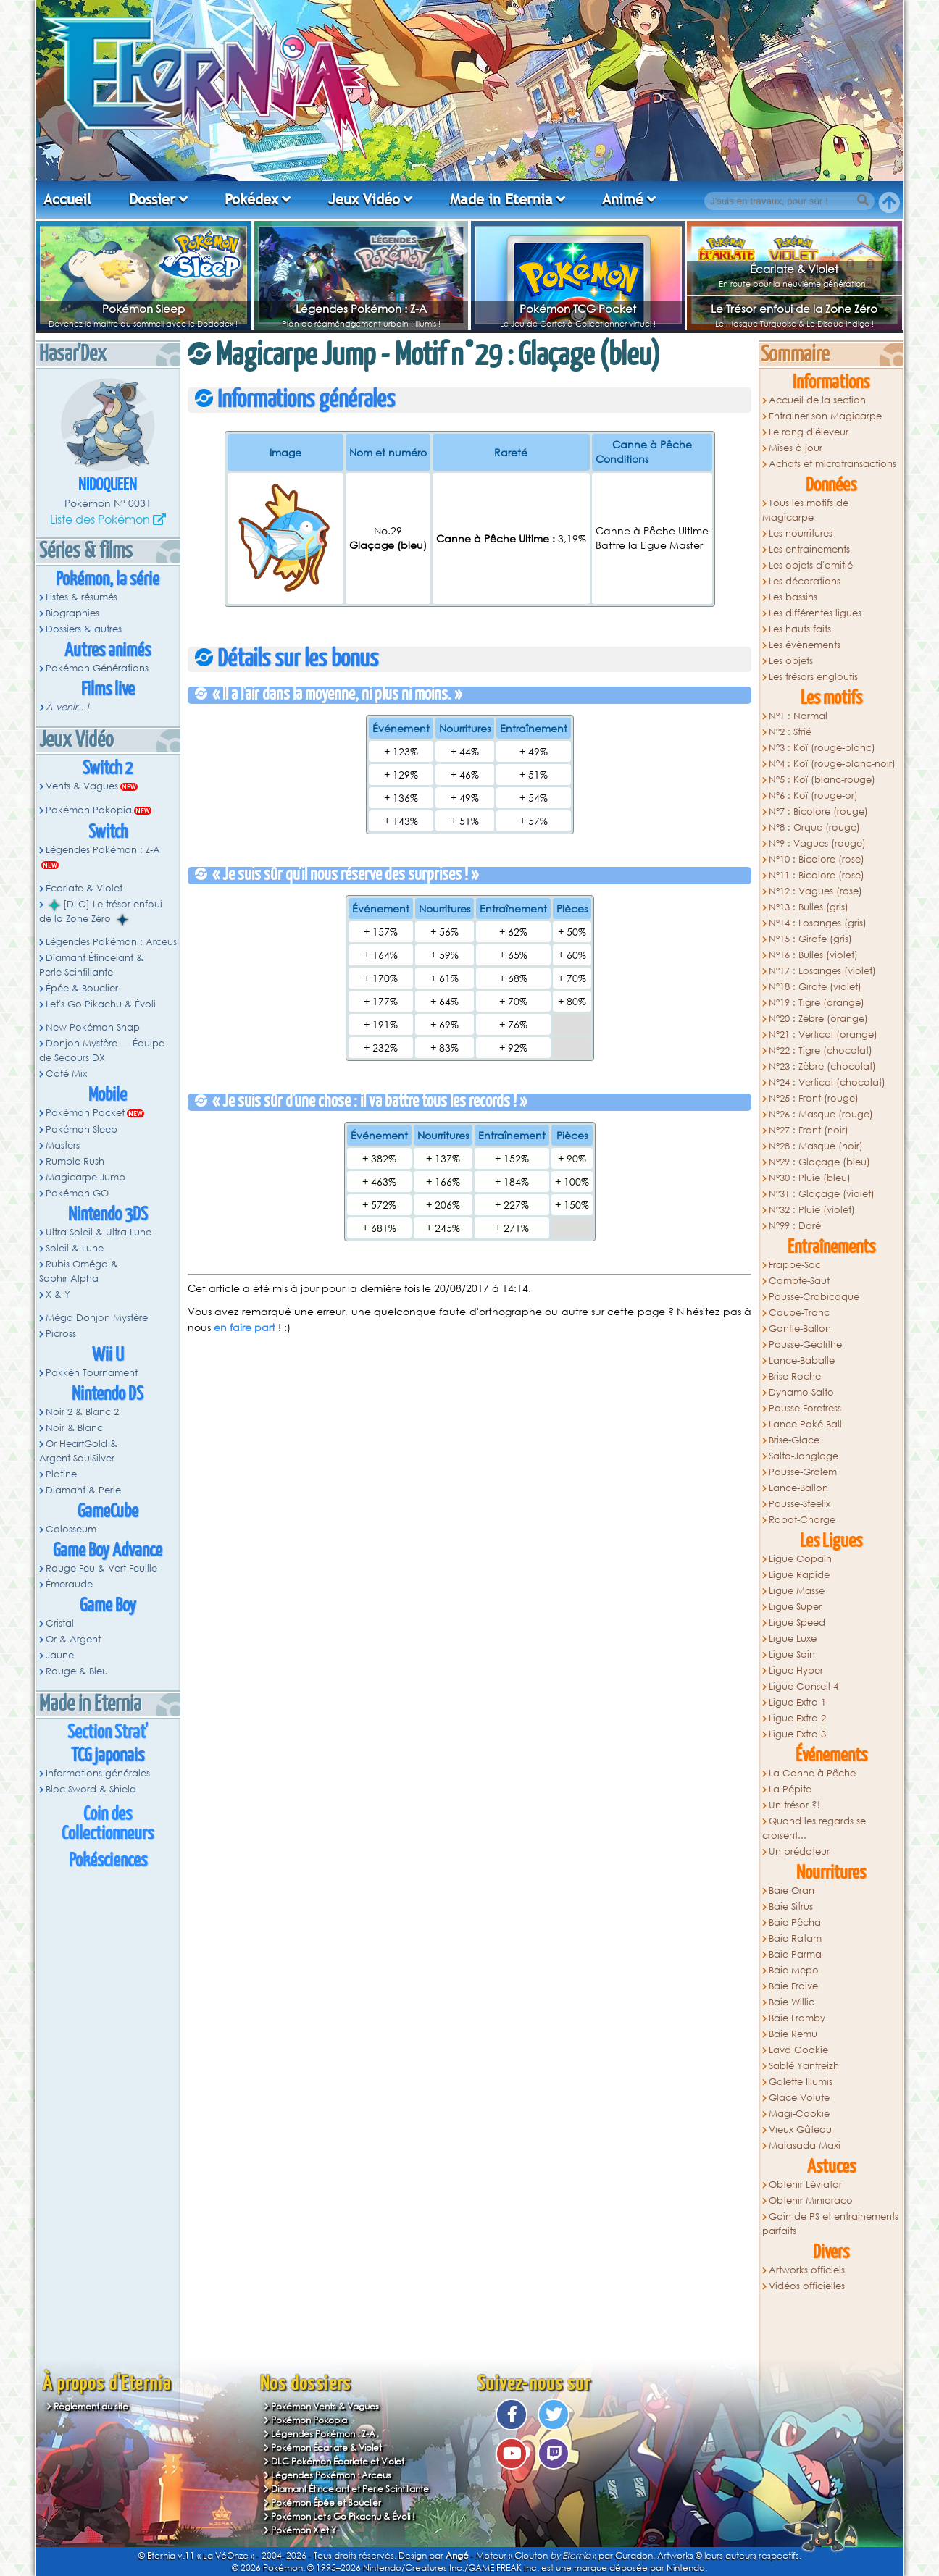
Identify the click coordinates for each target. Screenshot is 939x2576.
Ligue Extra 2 (797, 1718)
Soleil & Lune (75, 1248)
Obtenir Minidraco (811, 2200)
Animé (622, 199)
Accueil (67, 199)
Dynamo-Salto (801, 1392)
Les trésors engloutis (813, 677)
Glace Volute (799, 2098)
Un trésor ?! (794, 1805)
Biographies (72, 613)
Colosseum (71, 1529)
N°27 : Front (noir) (808, 1130)
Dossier (152, 199)
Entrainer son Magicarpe (825, 416)
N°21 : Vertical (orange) (823, 1034)
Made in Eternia (501, 199)
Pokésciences (108, 1861)
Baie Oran (791, 1890)
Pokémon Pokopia (89, 810)
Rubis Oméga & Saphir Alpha (78, 1271)
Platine (61, 1474)
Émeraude (69, 1584)
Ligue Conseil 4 (803, 1686)
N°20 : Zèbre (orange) (818, 1018)
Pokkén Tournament (92, 1373)
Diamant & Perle (83, 1490)
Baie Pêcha (795, 1922)
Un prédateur (799, 1851)
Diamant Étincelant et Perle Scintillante (350, 2489)
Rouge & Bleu (77, 1671)
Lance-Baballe (802, 1360)
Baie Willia (792, 2002)
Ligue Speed (797, 1622)
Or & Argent (73, 1639)
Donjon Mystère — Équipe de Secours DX (101, 1050)
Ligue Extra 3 (797, 1734)
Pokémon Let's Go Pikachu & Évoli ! (343, 2516)
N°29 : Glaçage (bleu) (819, 1162)
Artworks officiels (807, 2270)
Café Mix (66, 1073)
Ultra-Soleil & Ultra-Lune (98, 1232)
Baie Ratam (795, 1938)
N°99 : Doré (795, 1226)
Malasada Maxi (804, 2145)
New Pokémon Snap (93, 1027)
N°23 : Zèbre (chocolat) (822, 1066)
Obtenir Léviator (805, 2184)
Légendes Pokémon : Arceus (111, 942)
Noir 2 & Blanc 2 (82, 1412)
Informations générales (98, 1773)
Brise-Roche (795, 1376)
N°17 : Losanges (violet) (822, 971)
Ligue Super (795, 1606)
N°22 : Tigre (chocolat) (820, 1050)
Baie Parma (795, 1954)
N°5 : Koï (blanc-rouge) (822, 779)
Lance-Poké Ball (805, 1424)
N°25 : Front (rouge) (814, 1098)
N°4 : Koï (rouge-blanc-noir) (832, 764)
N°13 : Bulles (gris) (808, 907)
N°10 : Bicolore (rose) (816, 859)
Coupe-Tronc (799, 1312)
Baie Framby (797, 2018)
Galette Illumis (800, 2082)
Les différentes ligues (815, 613)
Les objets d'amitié (811, 565)
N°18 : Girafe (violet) (815, 987)
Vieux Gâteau (800, 2129)
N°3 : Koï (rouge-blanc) (822, 748)
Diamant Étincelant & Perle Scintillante (91, 965)
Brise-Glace (794, 1440)
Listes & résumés (81, 597)
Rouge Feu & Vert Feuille (101, 1568)
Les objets (791, 661)
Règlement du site (91, 2406)
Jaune (60, 1655)
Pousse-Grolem (803, 1472)
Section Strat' (107, 1733)
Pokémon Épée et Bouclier (326, 2502)
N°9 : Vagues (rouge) (817, 843)
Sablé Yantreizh (804, 2066)
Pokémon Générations (97, 668)
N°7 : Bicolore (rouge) (818, 811)
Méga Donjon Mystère (97, 1318)
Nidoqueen (107, 485)
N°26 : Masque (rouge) (821, 1114)
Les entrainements (809, 549)
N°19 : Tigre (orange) (816, 1003)
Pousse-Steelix (799, 1504)
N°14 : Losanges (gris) (818, 923)
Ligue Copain (800, 1559)
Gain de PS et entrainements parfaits (830, 2223)
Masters (63, 1145)
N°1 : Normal (798, 716)
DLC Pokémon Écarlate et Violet (337, 2461)
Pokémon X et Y (303, 2530)
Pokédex (251, 199)
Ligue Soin (792, 1654)
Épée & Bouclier (82, 988)
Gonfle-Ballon (800, 1328)
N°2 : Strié (790, 732)
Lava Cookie (798, 2050)
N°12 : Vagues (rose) (815, 891)
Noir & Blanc (74, 1428)
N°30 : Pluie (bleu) (810, 1178)
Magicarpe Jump (85, 1177)
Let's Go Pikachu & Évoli (101, 1004)
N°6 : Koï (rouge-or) (813, 795)
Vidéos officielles (807, 2286)
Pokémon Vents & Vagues (325, 2406)
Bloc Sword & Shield (91, 1789)
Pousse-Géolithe (805, 1344)
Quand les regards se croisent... (814, 1828)
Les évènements (804, 645)
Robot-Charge (802, 1520)
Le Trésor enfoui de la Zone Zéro (794, 308)
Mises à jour (795, 448)
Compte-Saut (799, 1281)
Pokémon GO (77, 1193)
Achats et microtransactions (832, 464)
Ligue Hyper (796, 1670)
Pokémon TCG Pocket (577, 308)
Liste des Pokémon (100, 518)
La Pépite (790, 1789)
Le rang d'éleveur (808, 432)
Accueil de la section (817, 400)
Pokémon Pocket (85, 1113)
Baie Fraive (793, 1986)
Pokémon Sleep (143, 308)
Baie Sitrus (791, 1906)
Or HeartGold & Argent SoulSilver (78, 1451)
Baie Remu (793, 2034)
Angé (457, 2555)
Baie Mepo (794, 1970)
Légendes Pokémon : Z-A (361, 308)
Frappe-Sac (795, 1265)
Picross (61, 1333)
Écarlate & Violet (794, 268)
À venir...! (67, 707)
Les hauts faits (800, 629)
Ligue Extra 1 (797, 1702)
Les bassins (793, 597)
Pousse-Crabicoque (814, 1297)
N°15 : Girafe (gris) (810, 939)
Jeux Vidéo (364, 199)
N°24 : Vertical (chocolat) (827, 1082)
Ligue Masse (797, 1591)
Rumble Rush (75, 1161)
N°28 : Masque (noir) (816, 1146)
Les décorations (804, 581)
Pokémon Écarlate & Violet (326, 2447)
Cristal (60, 1623)
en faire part (244, 1327)
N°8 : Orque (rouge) (814, 827)
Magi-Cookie (799, 2113)
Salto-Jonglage (803, 1456)
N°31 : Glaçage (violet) (822, 1194)
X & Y (58, 1294)
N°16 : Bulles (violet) (813, 955)
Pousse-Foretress (805, 1408)
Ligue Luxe (793, 1638)
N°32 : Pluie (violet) (812, 1210)
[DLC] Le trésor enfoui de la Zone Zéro (100, 912)
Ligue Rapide (799, 1575)
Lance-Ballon (798, 1488)
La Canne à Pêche (812, 1773)
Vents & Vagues (82, 786)
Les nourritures (800, 533)
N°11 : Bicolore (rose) (816, 875)
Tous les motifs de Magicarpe (805, 510)
